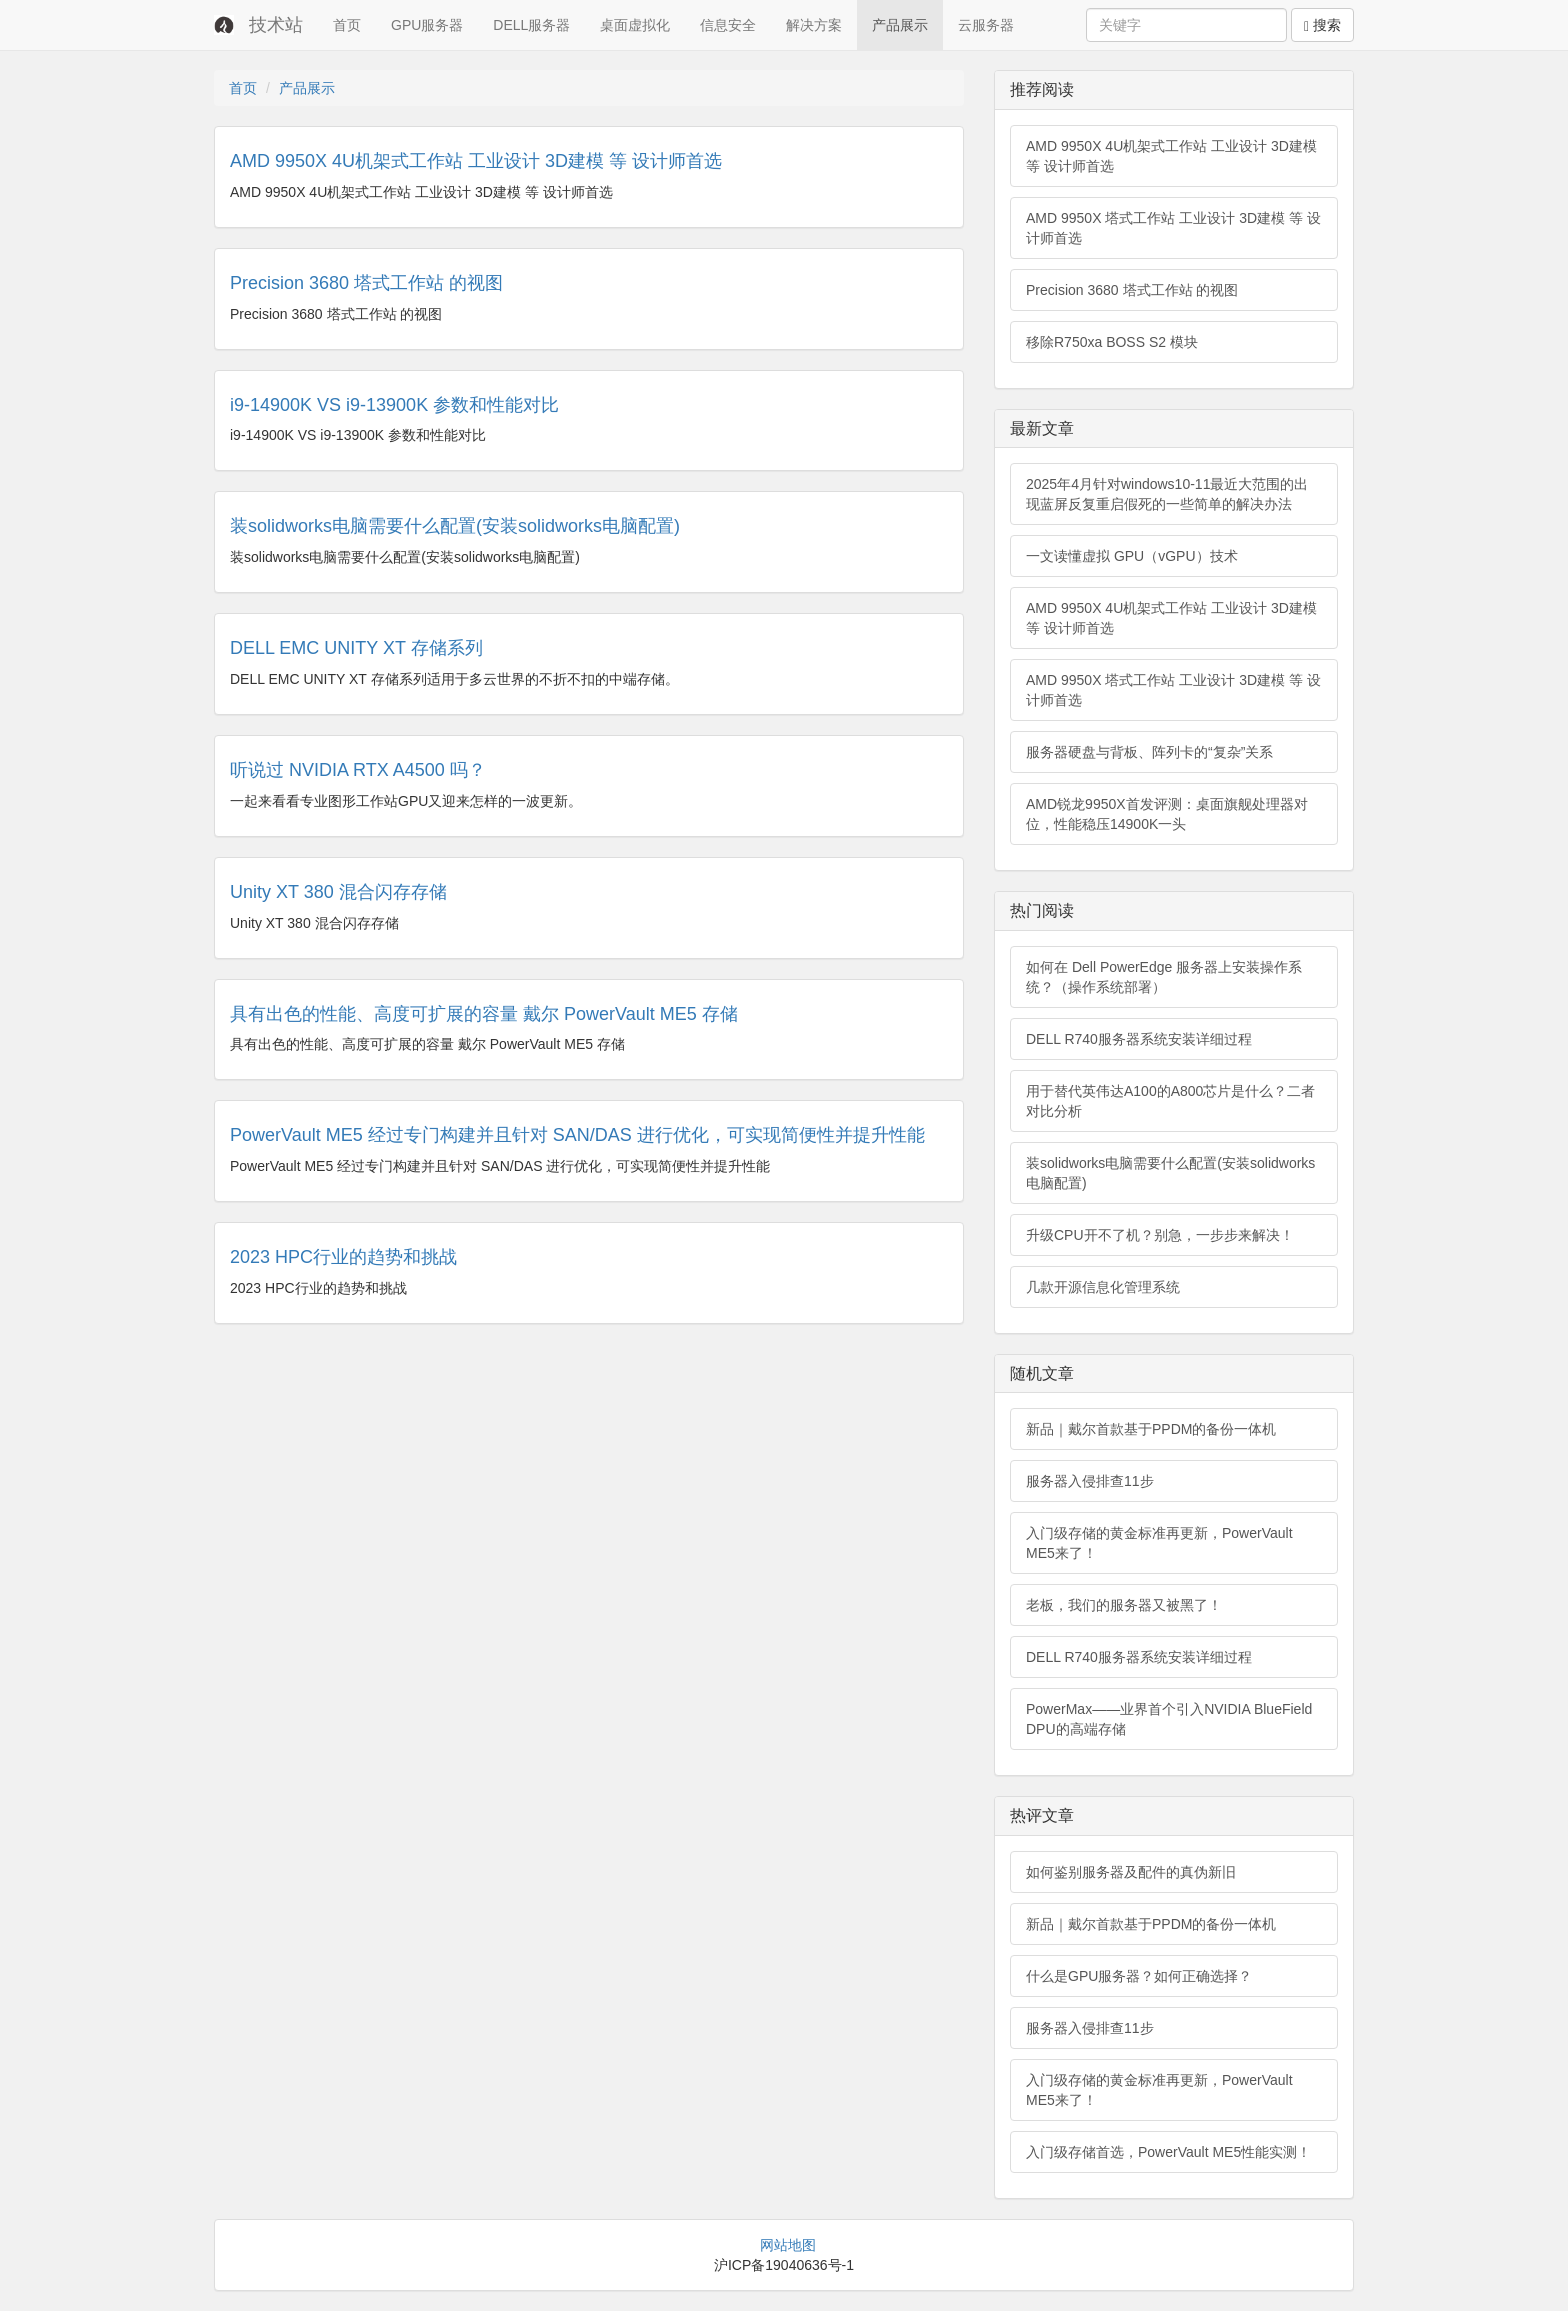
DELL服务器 (531, 25)
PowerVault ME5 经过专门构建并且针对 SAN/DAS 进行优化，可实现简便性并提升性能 (577, 1135)
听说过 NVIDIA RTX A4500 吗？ (358, 770)
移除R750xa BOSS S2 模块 (1112, 342)
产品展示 (900, 25)
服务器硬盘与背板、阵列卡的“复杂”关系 (1149, 752)
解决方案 (814, 25)
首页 (347, 25)
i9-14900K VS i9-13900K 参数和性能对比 (394, 405)
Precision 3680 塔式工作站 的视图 (366, 283)
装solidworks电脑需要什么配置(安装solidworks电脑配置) (455, 526)
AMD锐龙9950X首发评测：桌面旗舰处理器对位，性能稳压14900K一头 (1167, 814)
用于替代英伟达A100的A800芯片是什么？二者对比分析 (1170, 1101)
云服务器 (986, 25)
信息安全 (728, 25)
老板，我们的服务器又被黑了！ (1124, 1605)
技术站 (276, 25)
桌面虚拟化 (635, 25)
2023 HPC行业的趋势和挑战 (343, 1257)
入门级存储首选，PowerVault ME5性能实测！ (1168, 2152)
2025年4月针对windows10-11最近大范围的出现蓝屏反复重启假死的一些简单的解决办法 (1167, 494)
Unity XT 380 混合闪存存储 (338, 892)
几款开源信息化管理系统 (1103, 1287)
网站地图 (788, 2245)
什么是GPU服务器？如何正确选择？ (1139, 1976)
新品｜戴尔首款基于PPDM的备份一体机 (1151, 1429)
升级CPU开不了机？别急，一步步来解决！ (1160, 1235)
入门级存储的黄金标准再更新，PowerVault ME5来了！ (1159, 1543)
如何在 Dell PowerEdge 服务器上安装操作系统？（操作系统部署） (1164, 977)
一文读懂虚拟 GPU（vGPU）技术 (1132, 556)
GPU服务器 (427, 25)
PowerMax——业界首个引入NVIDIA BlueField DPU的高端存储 (1169, 1719)
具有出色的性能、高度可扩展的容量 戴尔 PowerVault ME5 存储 (484, 1014)
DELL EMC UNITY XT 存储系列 (356, 648)
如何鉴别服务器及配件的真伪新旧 (1131, 1872)
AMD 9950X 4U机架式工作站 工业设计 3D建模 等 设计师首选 (476, 161)
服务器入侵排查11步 (1090, 1481)
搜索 (1322, 25)
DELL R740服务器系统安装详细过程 (1139, 1039)
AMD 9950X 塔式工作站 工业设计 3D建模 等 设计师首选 (1173, 228)
